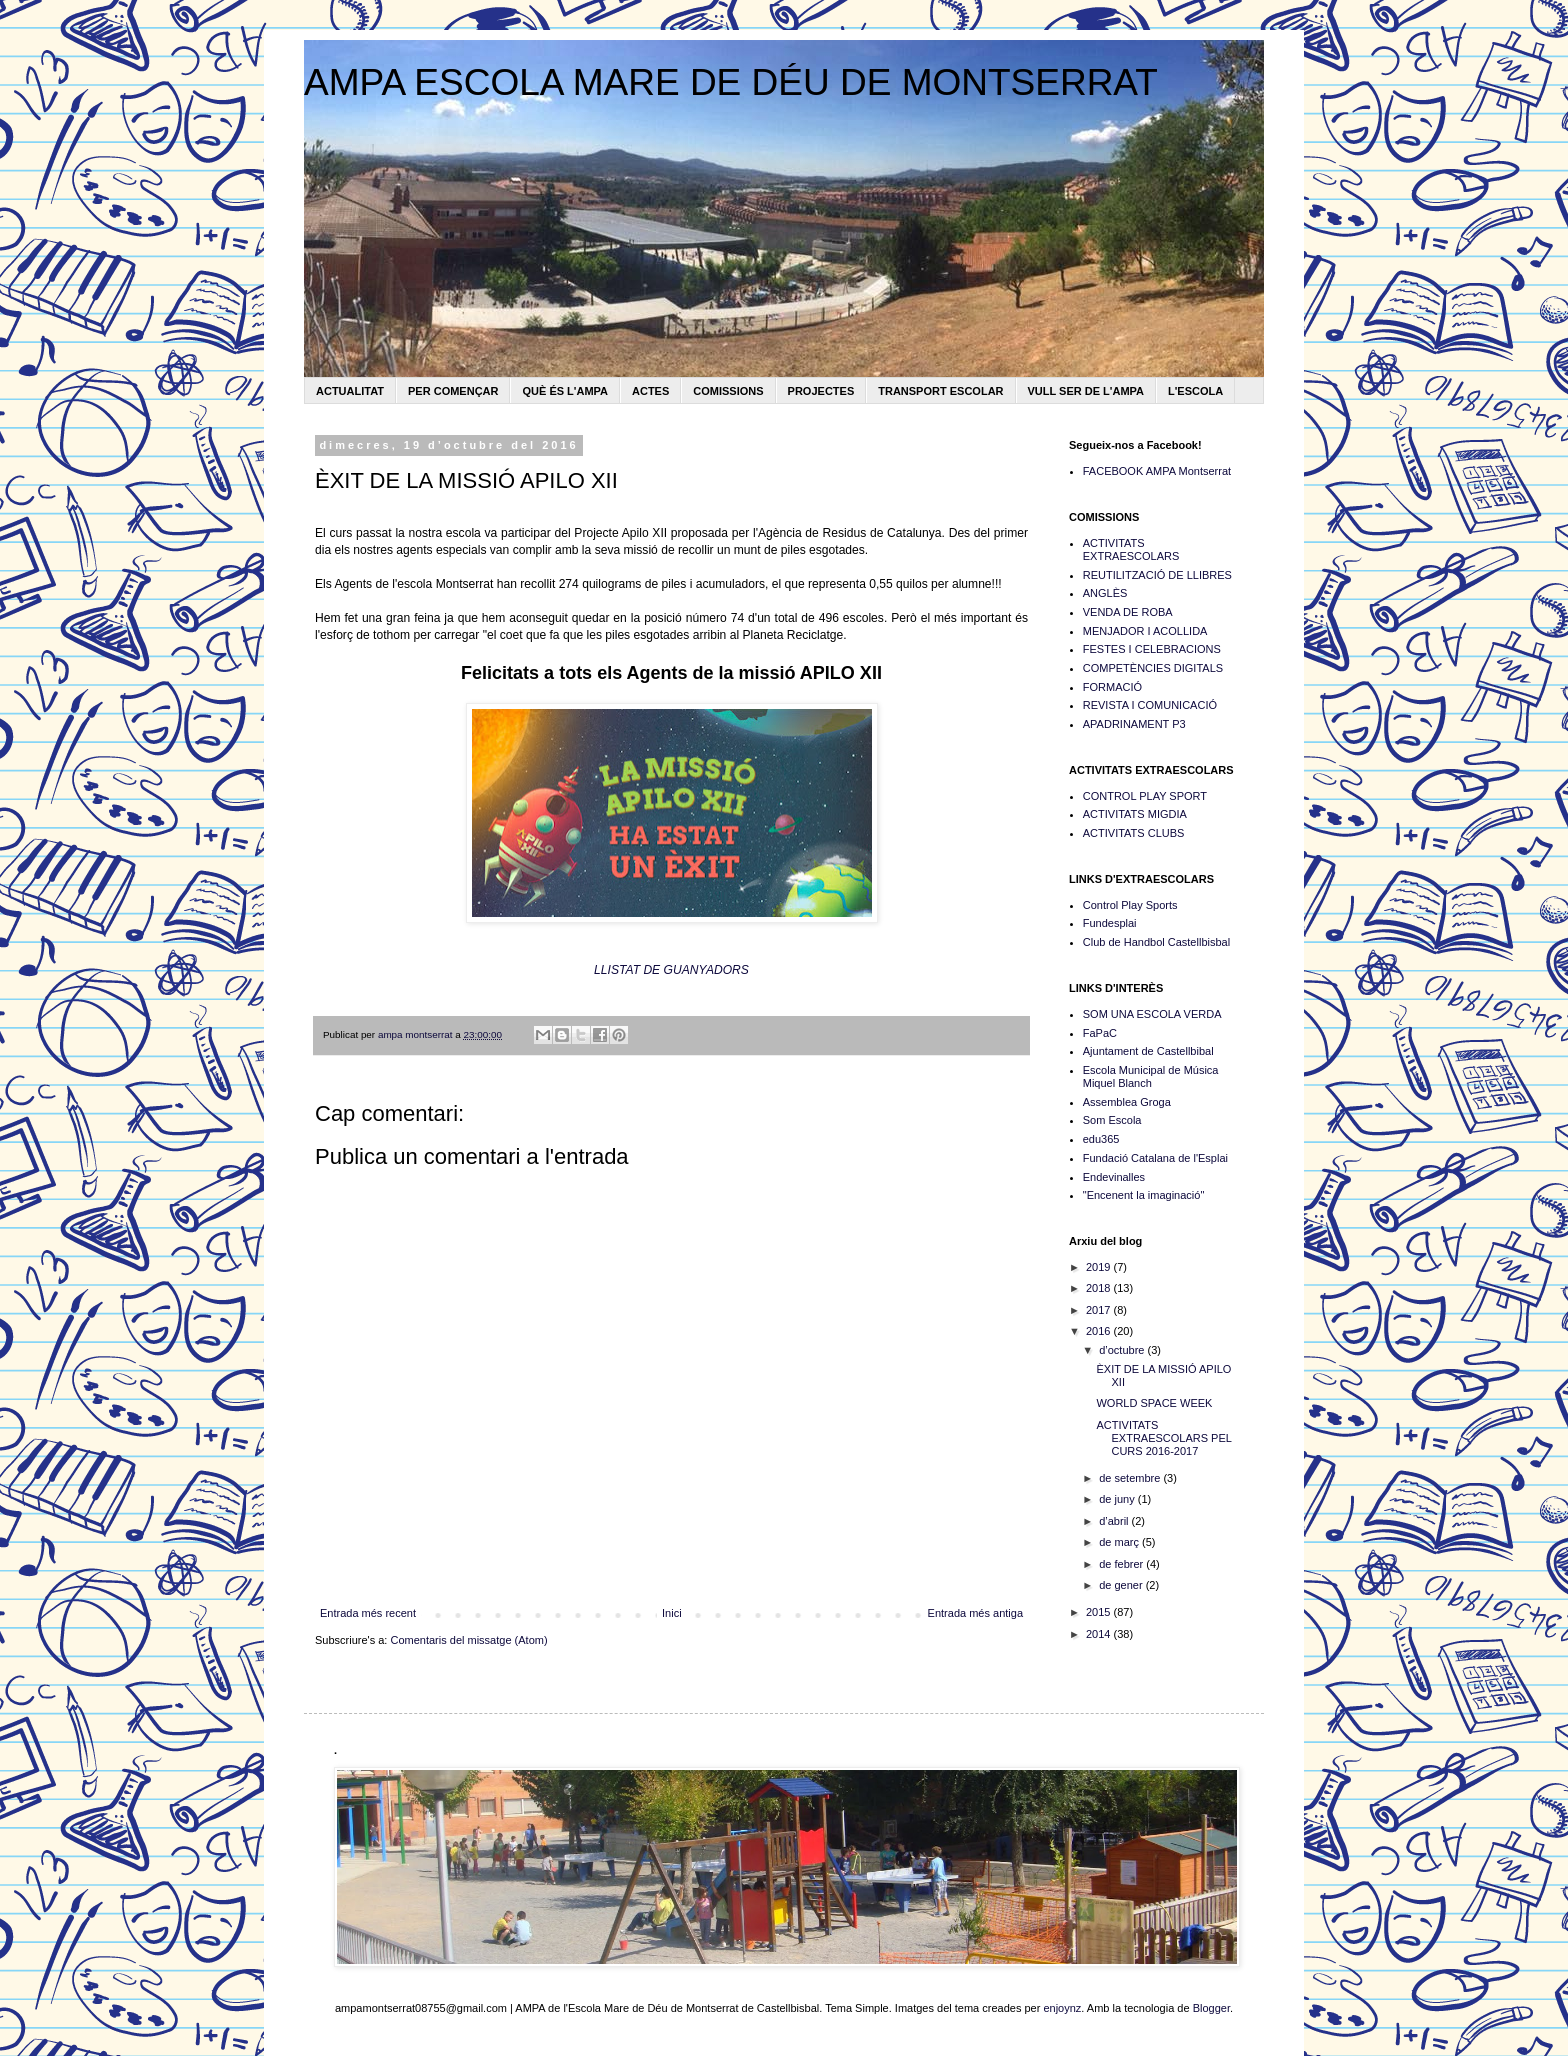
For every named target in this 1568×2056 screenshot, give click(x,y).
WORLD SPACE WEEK (1154, 1403)
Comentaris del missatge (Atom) (468, 1640)
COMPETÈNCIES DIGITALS (1153, 668)
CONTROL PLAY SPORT (1145, 796)
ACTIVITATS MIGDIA (1135, 814)
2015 (1100, 1612)
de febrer (1122, 1564)
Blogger (1211, 2008)
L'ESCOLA (1195, 391)
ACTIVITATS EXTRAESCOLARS (1131, 549)
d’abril (1115, 1521)
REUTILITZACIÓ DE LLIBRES (1157, 575)
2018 (1100, 1288)
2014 (1100, 1634)
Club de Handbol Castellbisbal (1156, 942)
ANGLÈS (1105, 593)
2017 (1100, 1310)
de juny (1118, 1499)
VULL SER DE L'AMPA (1086, 391)
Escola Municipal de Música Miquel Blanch (1151, 1076)
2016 (1100, 1331)
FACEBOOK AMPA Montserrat (1157, 471)
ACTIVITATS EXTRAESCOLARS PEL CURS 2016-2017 (1163, 1438)
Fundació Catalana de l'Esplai (1155, 1158)
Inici (672, 1613)
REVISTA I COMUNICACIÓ (1150, 705)
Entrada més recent (368, 1613)
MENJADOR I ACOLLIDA (1145, 631)
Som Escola (1112, 1120)
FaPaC (1100, 1033)
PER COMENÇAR (453, 391)
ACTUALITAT (350, 391)
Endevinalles (1114, 1177)
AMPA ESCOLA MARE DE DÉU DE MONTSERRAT (731, 82)
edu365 (1101, 1139)
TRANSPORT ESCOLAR (940, 391)
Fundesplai (1110, 923)
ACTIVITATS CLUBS (1134, 833)
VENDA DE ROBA (1128, 612)
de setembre (1131, 1478)
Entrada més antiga (975, 1613)
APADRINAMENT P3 (1134, 724)
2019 (1100, 1267)
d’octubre (1123, 1350)
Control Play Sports (1130, 905)
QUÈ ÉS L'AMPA (565, 391)
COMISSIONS (728, 391)
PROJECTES (821, 391)
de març (1120, 1542)
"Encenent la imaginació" (1144, 1195)
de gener (1122, 1585)
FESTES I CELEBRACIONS (1152, 649)
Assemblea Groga (1127, 1102)
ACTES (650, 391)
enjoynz (1062, 2008)
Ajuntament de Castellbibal (1148, 1051)
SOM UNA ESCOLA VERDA (1152, 1014)
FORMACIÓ (1112, 687)
